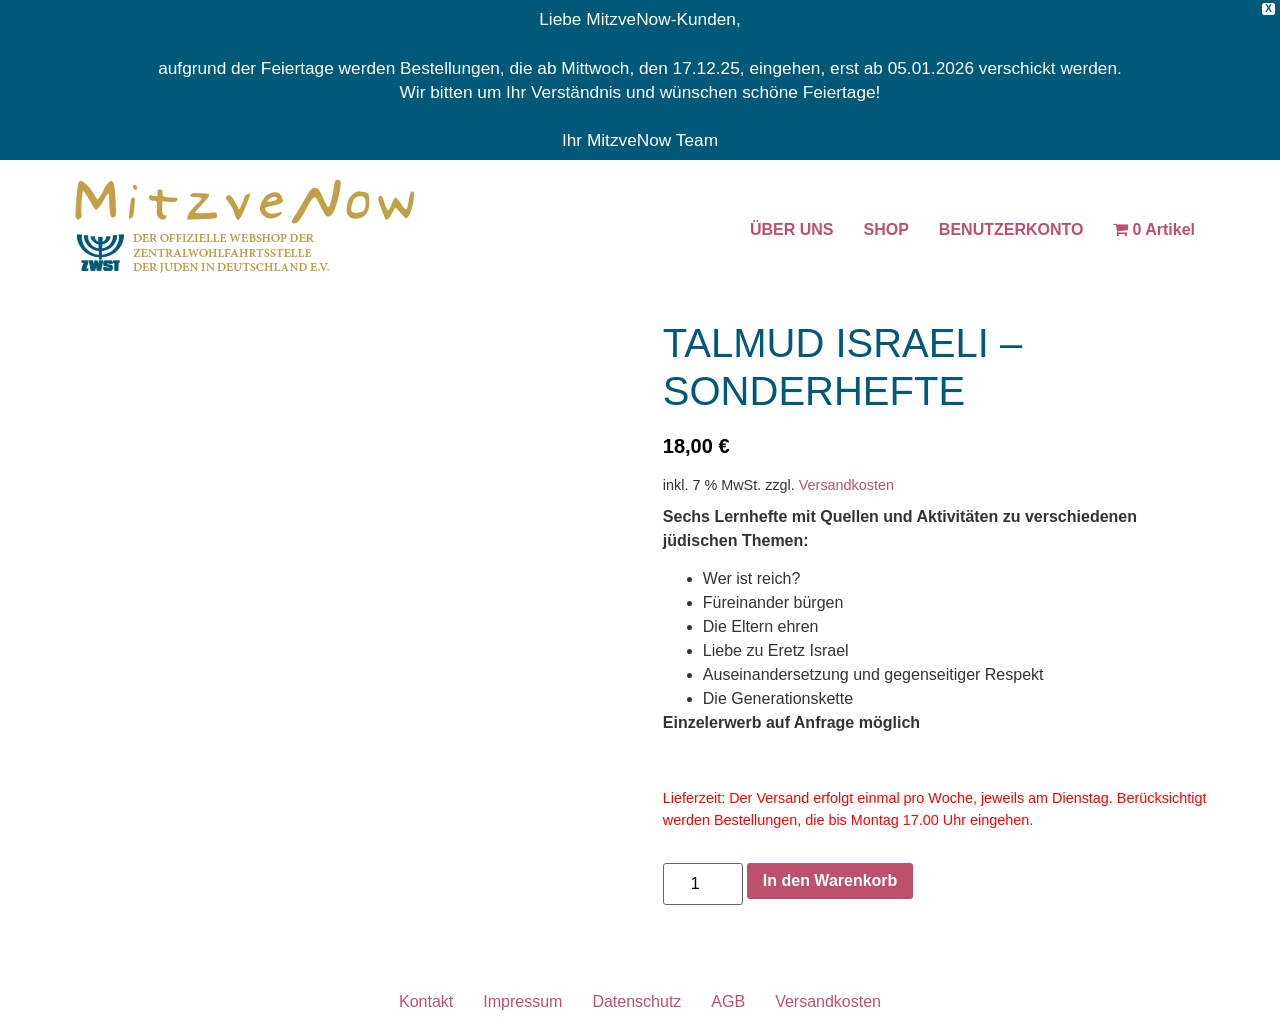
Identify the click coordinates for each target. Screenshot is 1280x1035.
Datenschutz (636, 1001)
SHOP (886, 229)
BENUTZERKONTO (1011, 229)
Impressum (522, 1001)
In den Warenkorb (830, 880)
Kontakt (426, 1001)
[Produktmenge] (703, 884)
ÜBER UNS (792, 229)
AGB (728, 1001)
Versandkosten (846, 485)
